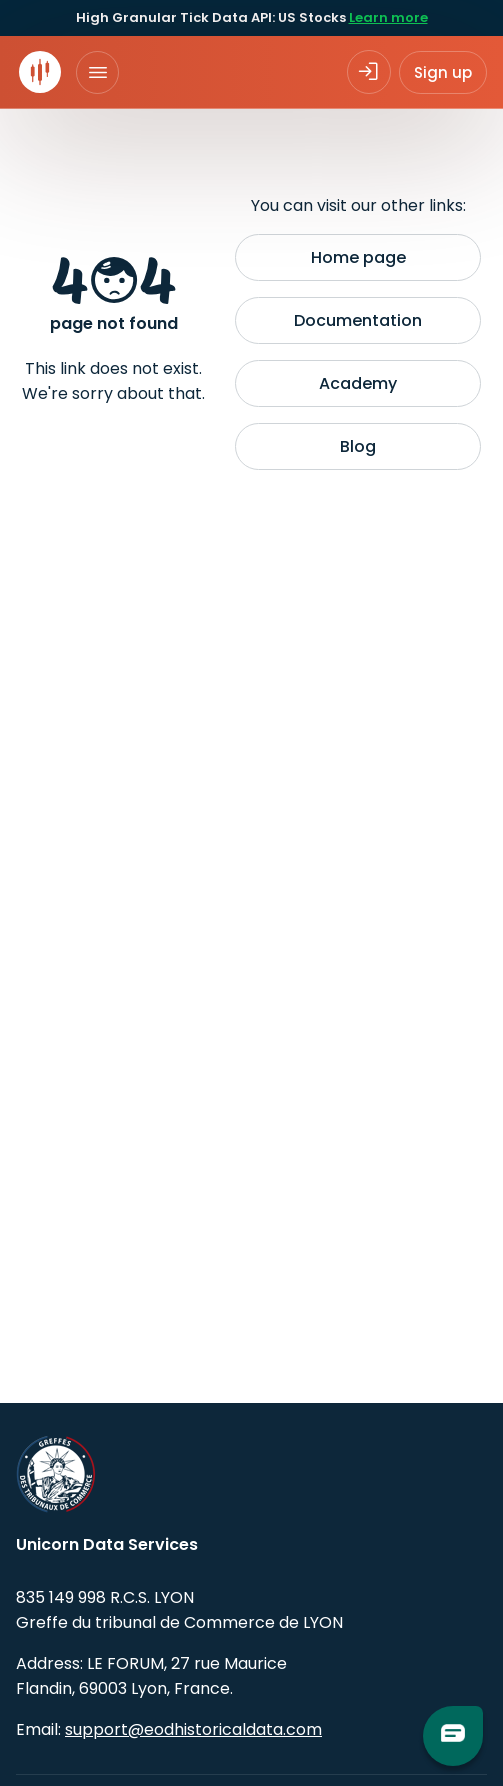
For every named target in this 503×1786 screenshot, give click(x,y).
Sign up (443, 72)
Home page (358, 257)
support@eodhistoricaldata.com (193, 1729)
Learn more (388, 17)
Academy (358, 383)
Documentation (358, 320)
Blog (358, 446)
